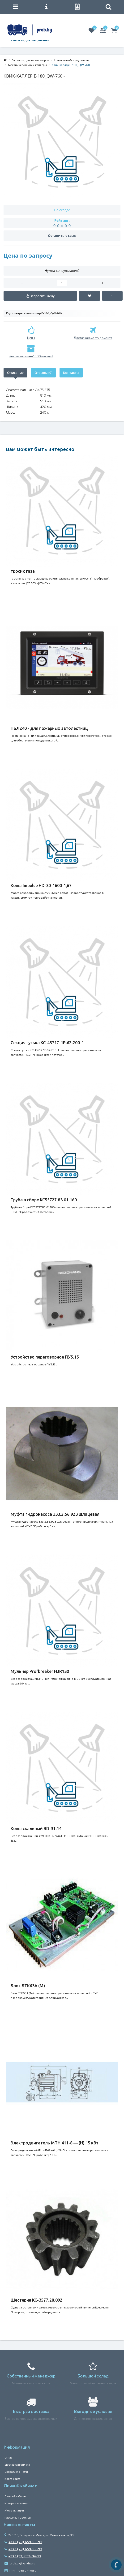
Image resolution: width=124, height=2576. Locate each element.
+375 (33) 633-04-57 (22, 2556)
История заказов (16, 2503)
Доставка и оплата (17, 2464)
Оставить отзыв (62, 235)
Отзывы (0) (43, 372)
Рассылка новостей (17, 2517)
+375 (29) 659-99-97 (23, 2549)
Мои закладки (14, 2510)
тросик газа (23, 571)
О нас (8, 2457)
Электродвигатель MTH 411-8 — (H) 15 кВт (54, 2142)
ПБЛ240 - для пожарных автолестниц (49, 728)
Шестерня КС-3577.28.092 (36, 2300)
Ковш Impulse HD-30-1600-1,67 (41, 885)
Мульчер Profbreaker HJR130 (40, 1671)
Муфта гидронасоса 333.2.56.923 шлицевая (55, 1514)
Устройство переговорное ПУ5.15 (45, 1357)
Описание (15, 372)
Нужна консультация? (62, 270)
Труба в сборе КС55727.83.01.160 (44, 1199)
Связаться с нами (16, 2471)
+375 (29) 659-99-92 (23, 2542)
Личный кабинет (15, 2496)
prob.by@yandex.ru (19, 2563)
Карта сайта (12, 2478)
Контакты (71, 372)
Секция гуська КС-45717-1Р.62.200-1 (47, 1042)
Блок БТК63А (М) (28, 1985)
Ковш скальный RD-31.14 (36, 1828)
